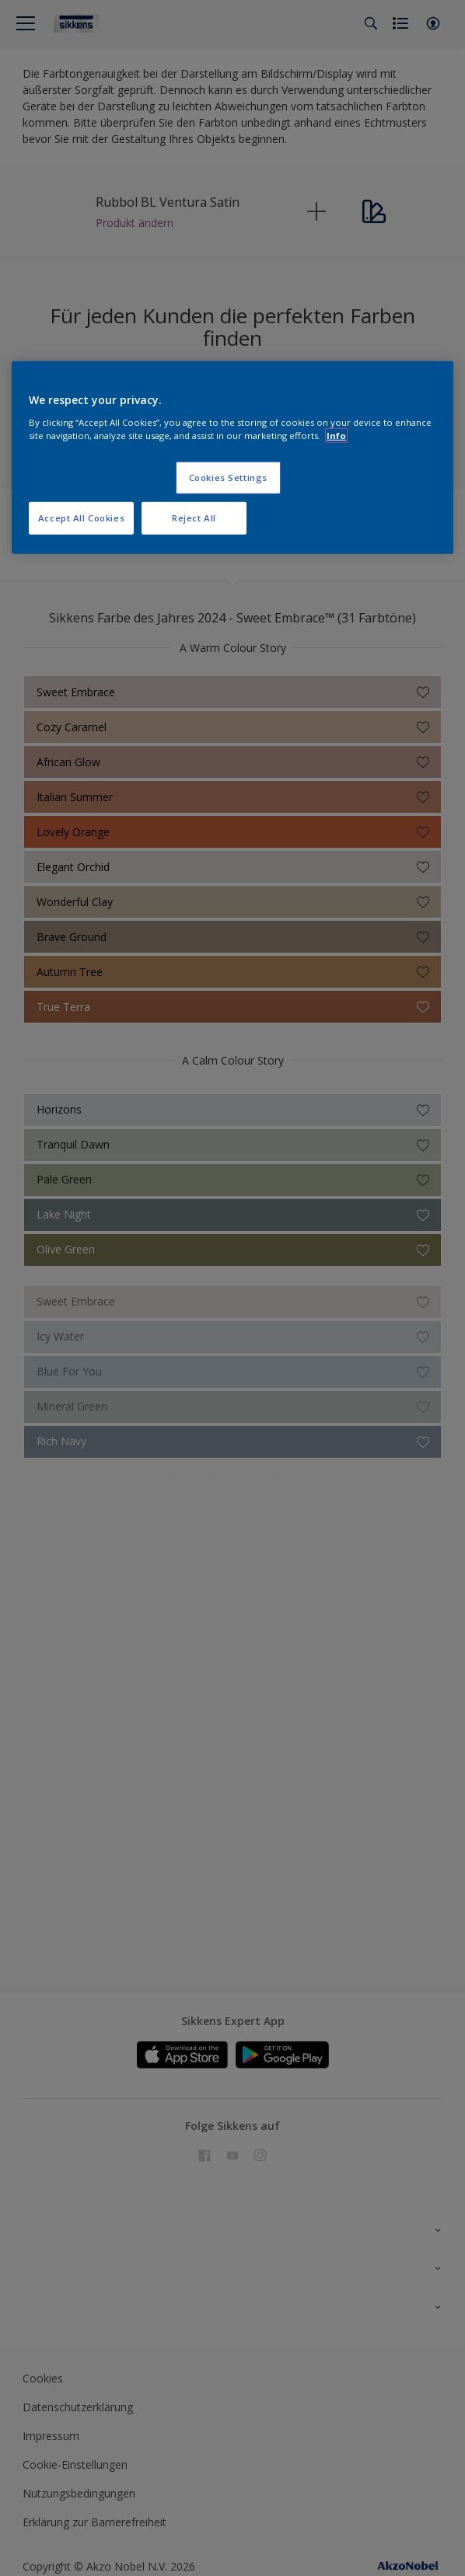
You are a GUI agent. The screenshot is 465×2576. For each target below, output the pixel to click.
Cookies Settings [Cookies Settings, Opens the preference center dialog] (228, 477)
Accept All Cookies (81, 518)
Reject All (194, 518)
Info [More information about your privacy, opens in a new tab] (336, 435)
